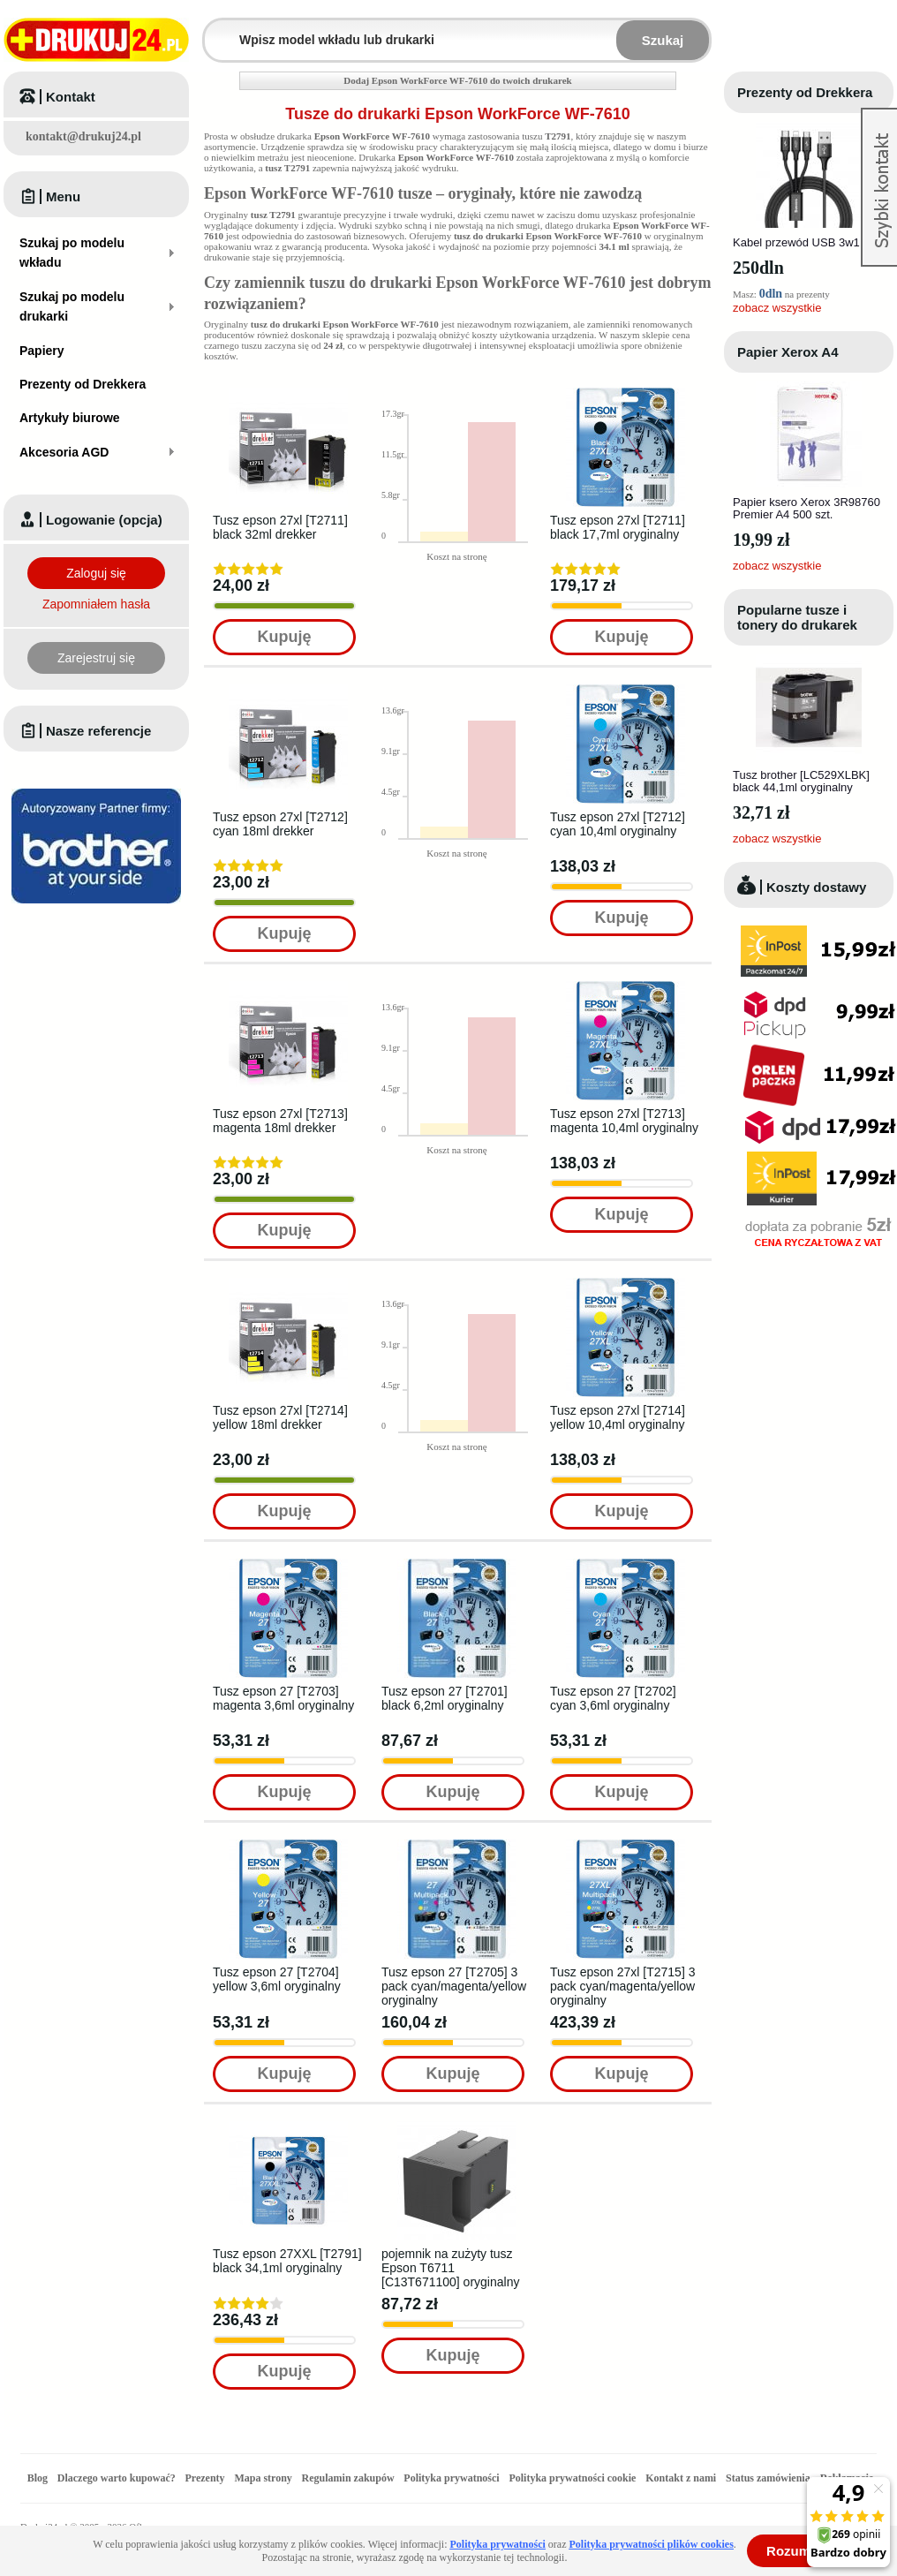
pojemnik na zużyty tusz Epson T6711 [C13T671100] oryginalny (450, 2268)
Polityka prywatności (451, 2478)
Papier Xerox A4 (788, 351)
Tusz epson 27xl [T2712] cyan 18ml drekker (280, 824)
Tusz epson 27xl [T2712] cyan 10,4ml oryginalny (617, 824)
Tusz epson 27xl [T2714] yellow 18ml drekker (280, 1417)
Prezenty (205, 2478)
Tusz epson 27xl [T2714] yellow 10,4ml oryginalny (617, 1417)
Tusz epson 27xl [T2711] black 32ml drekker (280, 527)
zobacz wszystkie (777, 307)
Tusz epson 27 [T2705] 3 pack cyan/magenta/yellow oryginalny (453, 1986)
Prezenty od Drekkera (804, 92)
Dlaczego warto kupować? (116, 2478)
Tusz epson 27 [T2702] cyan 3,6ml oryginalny (613, 1698)
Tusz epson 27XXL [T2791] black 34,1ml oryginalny (287, 2261)
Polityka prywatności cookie (572, 2478)
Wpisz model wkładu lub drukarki (215, 29)
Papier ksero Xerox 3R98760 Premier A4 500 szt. (806, 508)
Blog (37, 2478)
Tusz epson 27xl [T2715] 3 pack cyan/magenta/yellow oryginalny (622, 1986)
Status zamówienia (769, 2478)
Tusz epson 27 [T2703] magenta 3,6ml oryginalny (283, 1698)
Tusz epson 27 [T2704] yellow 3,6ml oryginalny (277, 1979)
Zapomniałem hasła (96, 604)
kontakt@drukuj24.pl (83, 136)
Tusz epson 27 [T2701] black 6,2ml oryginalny (444, 1698)
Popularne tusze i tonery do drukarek (797, 617)
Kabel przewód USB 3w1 (796, 242)
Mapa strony (262, 2478)
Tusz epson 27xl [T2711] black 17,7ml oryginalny (617, 527)
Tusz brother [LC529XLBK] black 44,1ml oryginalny (801, 781)
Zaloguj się (96, 573)
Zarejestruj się (96, 658)
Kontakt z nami (680, 2478)
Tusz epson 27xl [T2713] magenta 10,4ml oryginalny (624, 1121)
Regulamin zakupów (348, 2478)
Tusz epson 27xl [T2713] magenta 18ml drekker (280, 1121)
